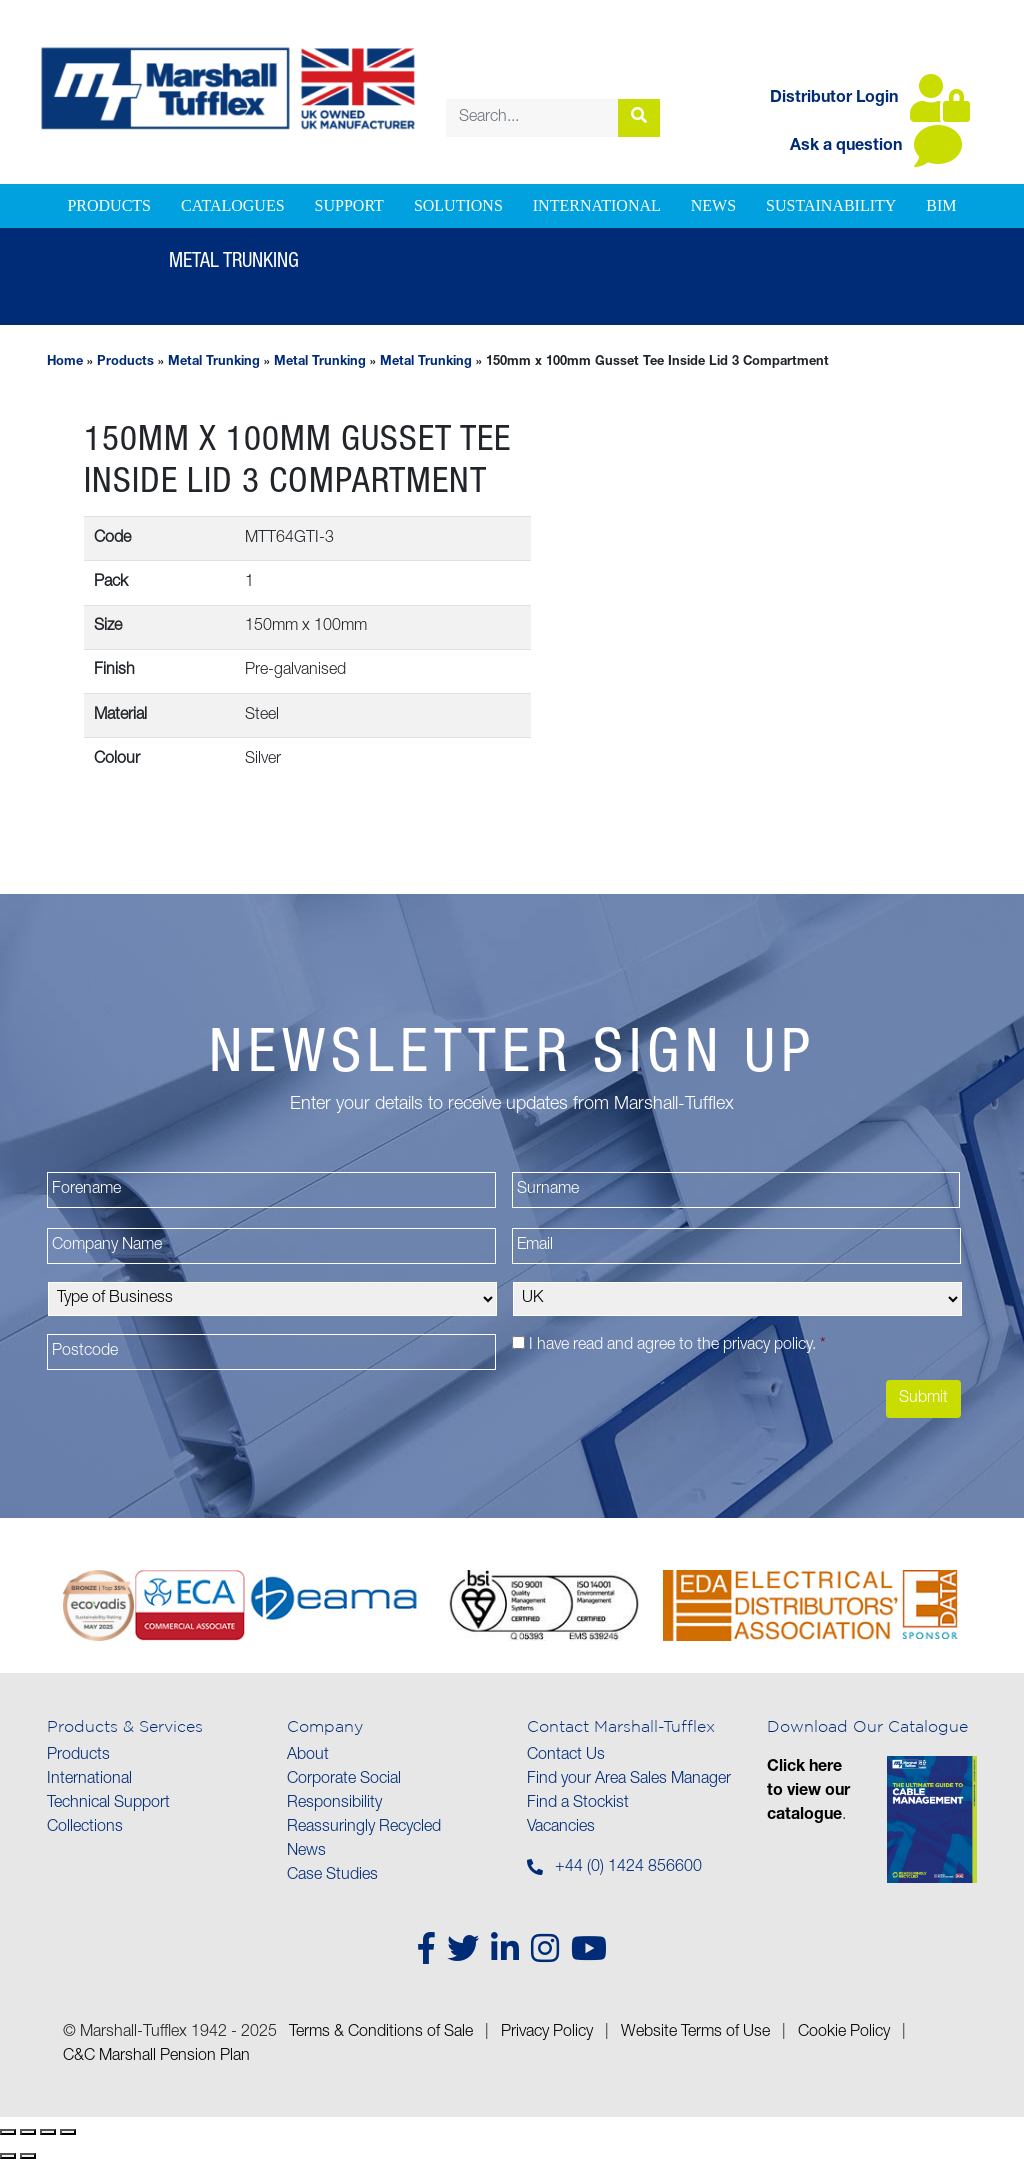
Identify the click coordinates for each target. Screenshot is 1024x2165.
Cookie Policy (844, 2033)
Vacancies (561, 1828)
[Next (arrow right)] (28, 2156)
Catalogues (233, 205)
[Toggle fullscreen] (28, 2132)
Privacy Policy (547, 2033)
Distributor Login (870, 99)
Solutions (458, 205)
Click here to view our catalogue (808, 1792)
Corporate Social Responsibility (344, 1792)
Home (65, 362)
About (308, 1756)
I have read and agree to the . (677, 1346)
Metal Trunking (214, 362)
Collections (85, 1828)
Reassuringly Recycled (364, 1828)
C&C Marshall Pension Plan (156, 2057)
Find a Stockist (578, 1804)
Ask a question (876, 147)
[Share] (48, 2132)
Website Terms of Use (695, 2033)
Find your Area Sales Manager (629, 1780)
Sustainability (831, 205)
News (713, 205)
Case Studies (332, 1876)
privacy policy (767, 1346)
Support (349, 205)
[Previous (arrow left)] (8, 2156)
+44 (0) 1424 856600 (628, 1868)
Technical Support (108, 1804)
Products (109, 205)
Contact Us (566, 1756)
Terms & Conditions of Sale (381, 2033)
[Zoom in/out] (8, 2132)
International (597, 205)
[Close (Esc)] (68, 2132)
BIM (941, 205)
